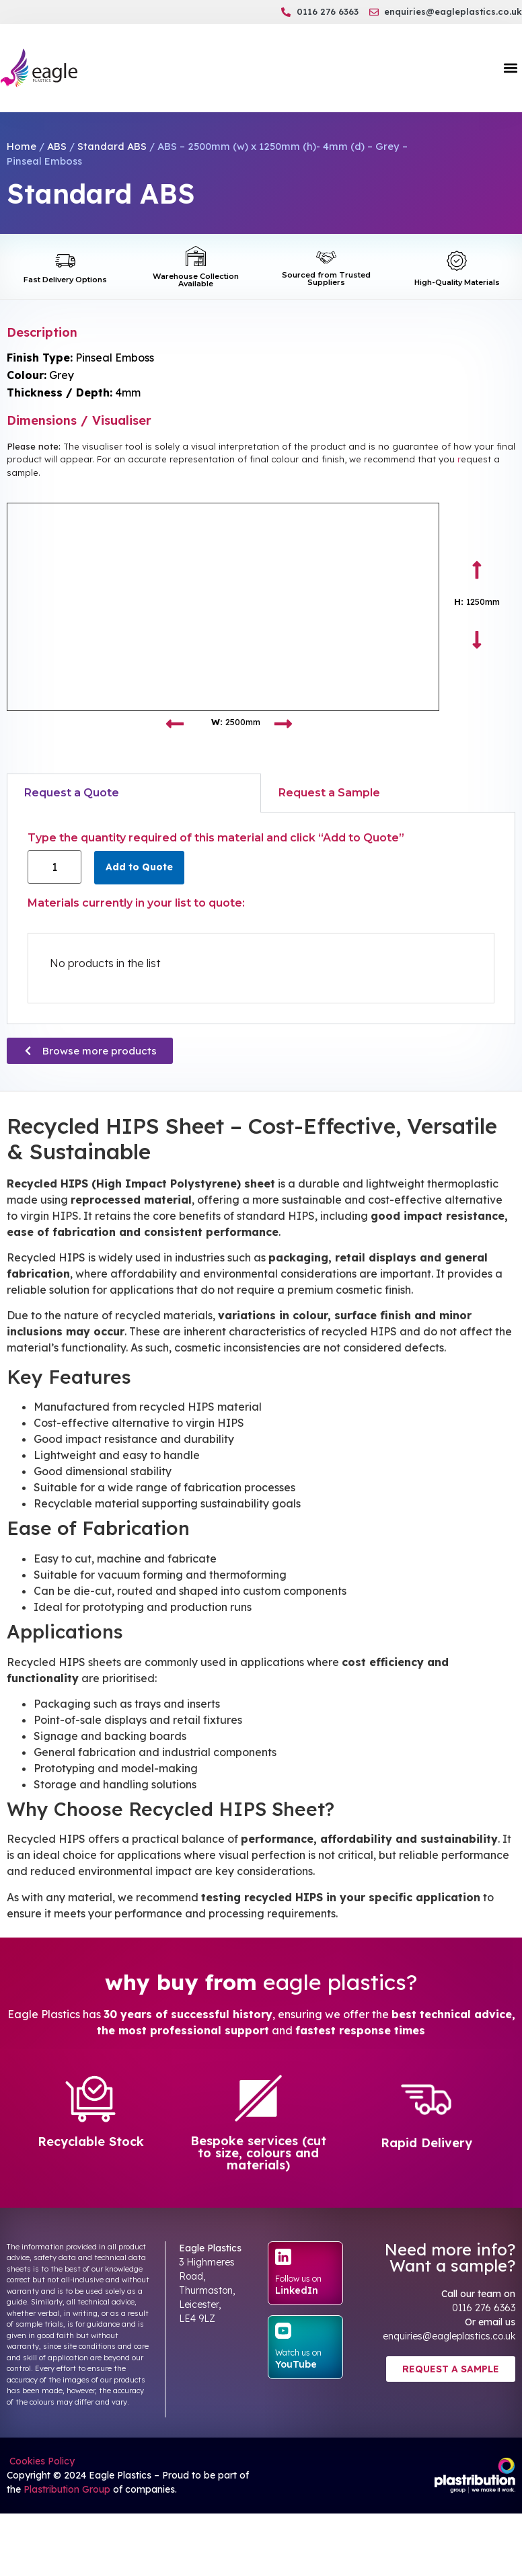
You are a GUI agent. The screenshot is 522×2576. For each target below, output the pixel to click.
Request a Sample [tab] (329, 792)
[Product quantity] (54, 867)
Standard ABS (112, 146)
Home (21, 146)
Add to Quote (139, 867)
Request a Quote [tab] (71, 792)
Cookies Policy (41, 2461)
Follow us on (298, 2279)
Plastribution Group (67, 2489)
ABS (57, 146)
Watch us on (298, 2353)
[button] (511, 68)
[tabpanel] (261, 918)
